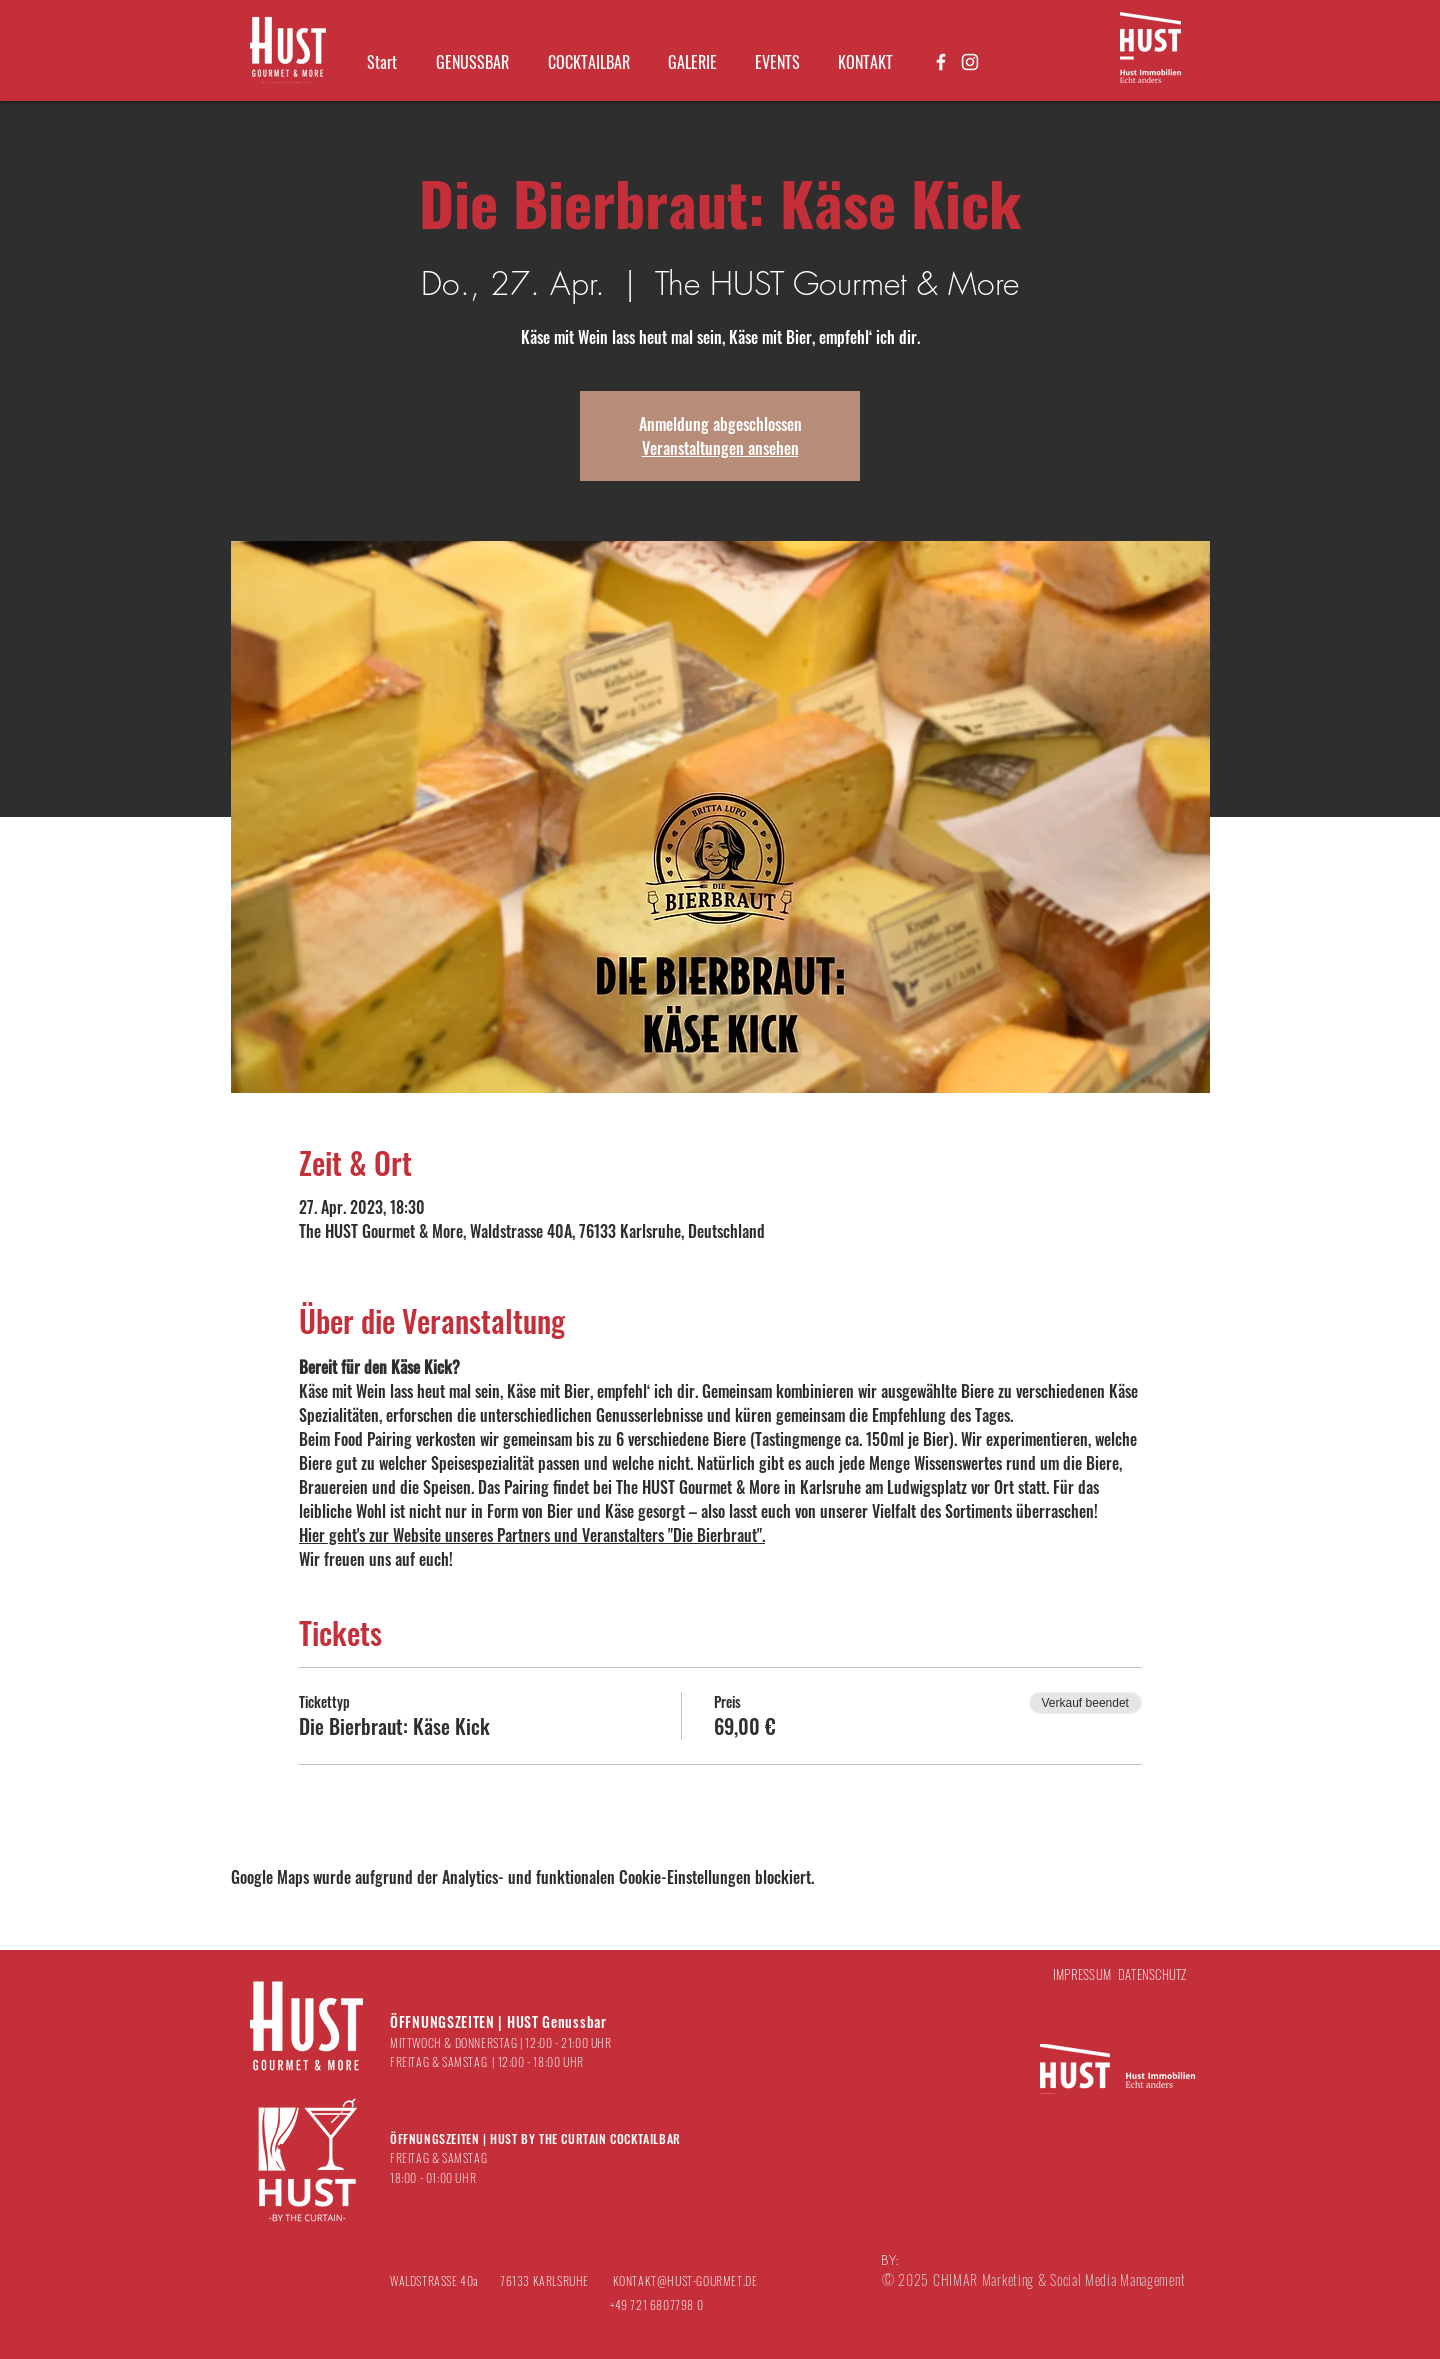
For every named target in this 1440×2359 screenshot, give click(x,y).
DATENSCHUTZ (1152, 1974)
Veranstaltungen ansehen (720, 448)
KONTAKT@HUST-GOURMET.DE (685, 2280)
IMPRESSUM (1082, 1974)
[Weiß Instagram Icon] (970, 62)
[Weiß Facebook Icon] (941, 62)
